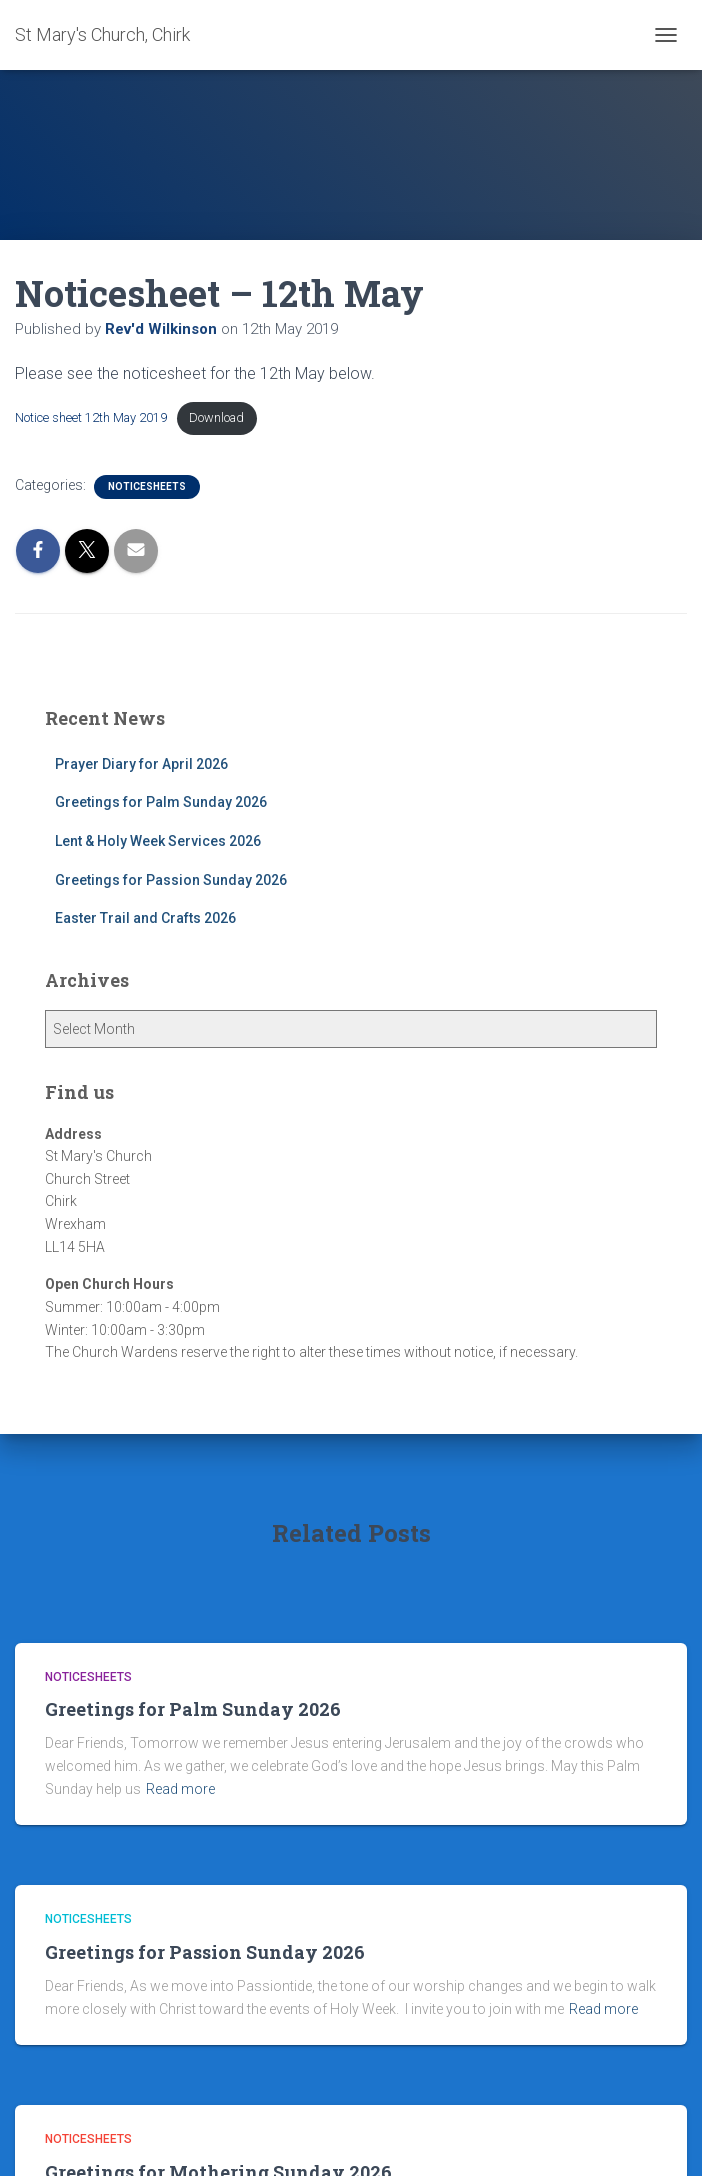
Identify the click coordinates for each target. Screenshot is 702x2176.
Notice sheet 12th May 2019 (91, 417)
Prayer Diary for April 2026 (141, 764)
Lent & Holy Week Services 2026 (158, 841)
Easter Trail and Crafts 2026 (145, 918)
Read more (180, 1789)
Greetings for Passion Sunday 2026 (171, 880)
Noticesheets (147, 486)
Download (216, 417)
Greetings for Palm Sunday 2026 (161, 802)
